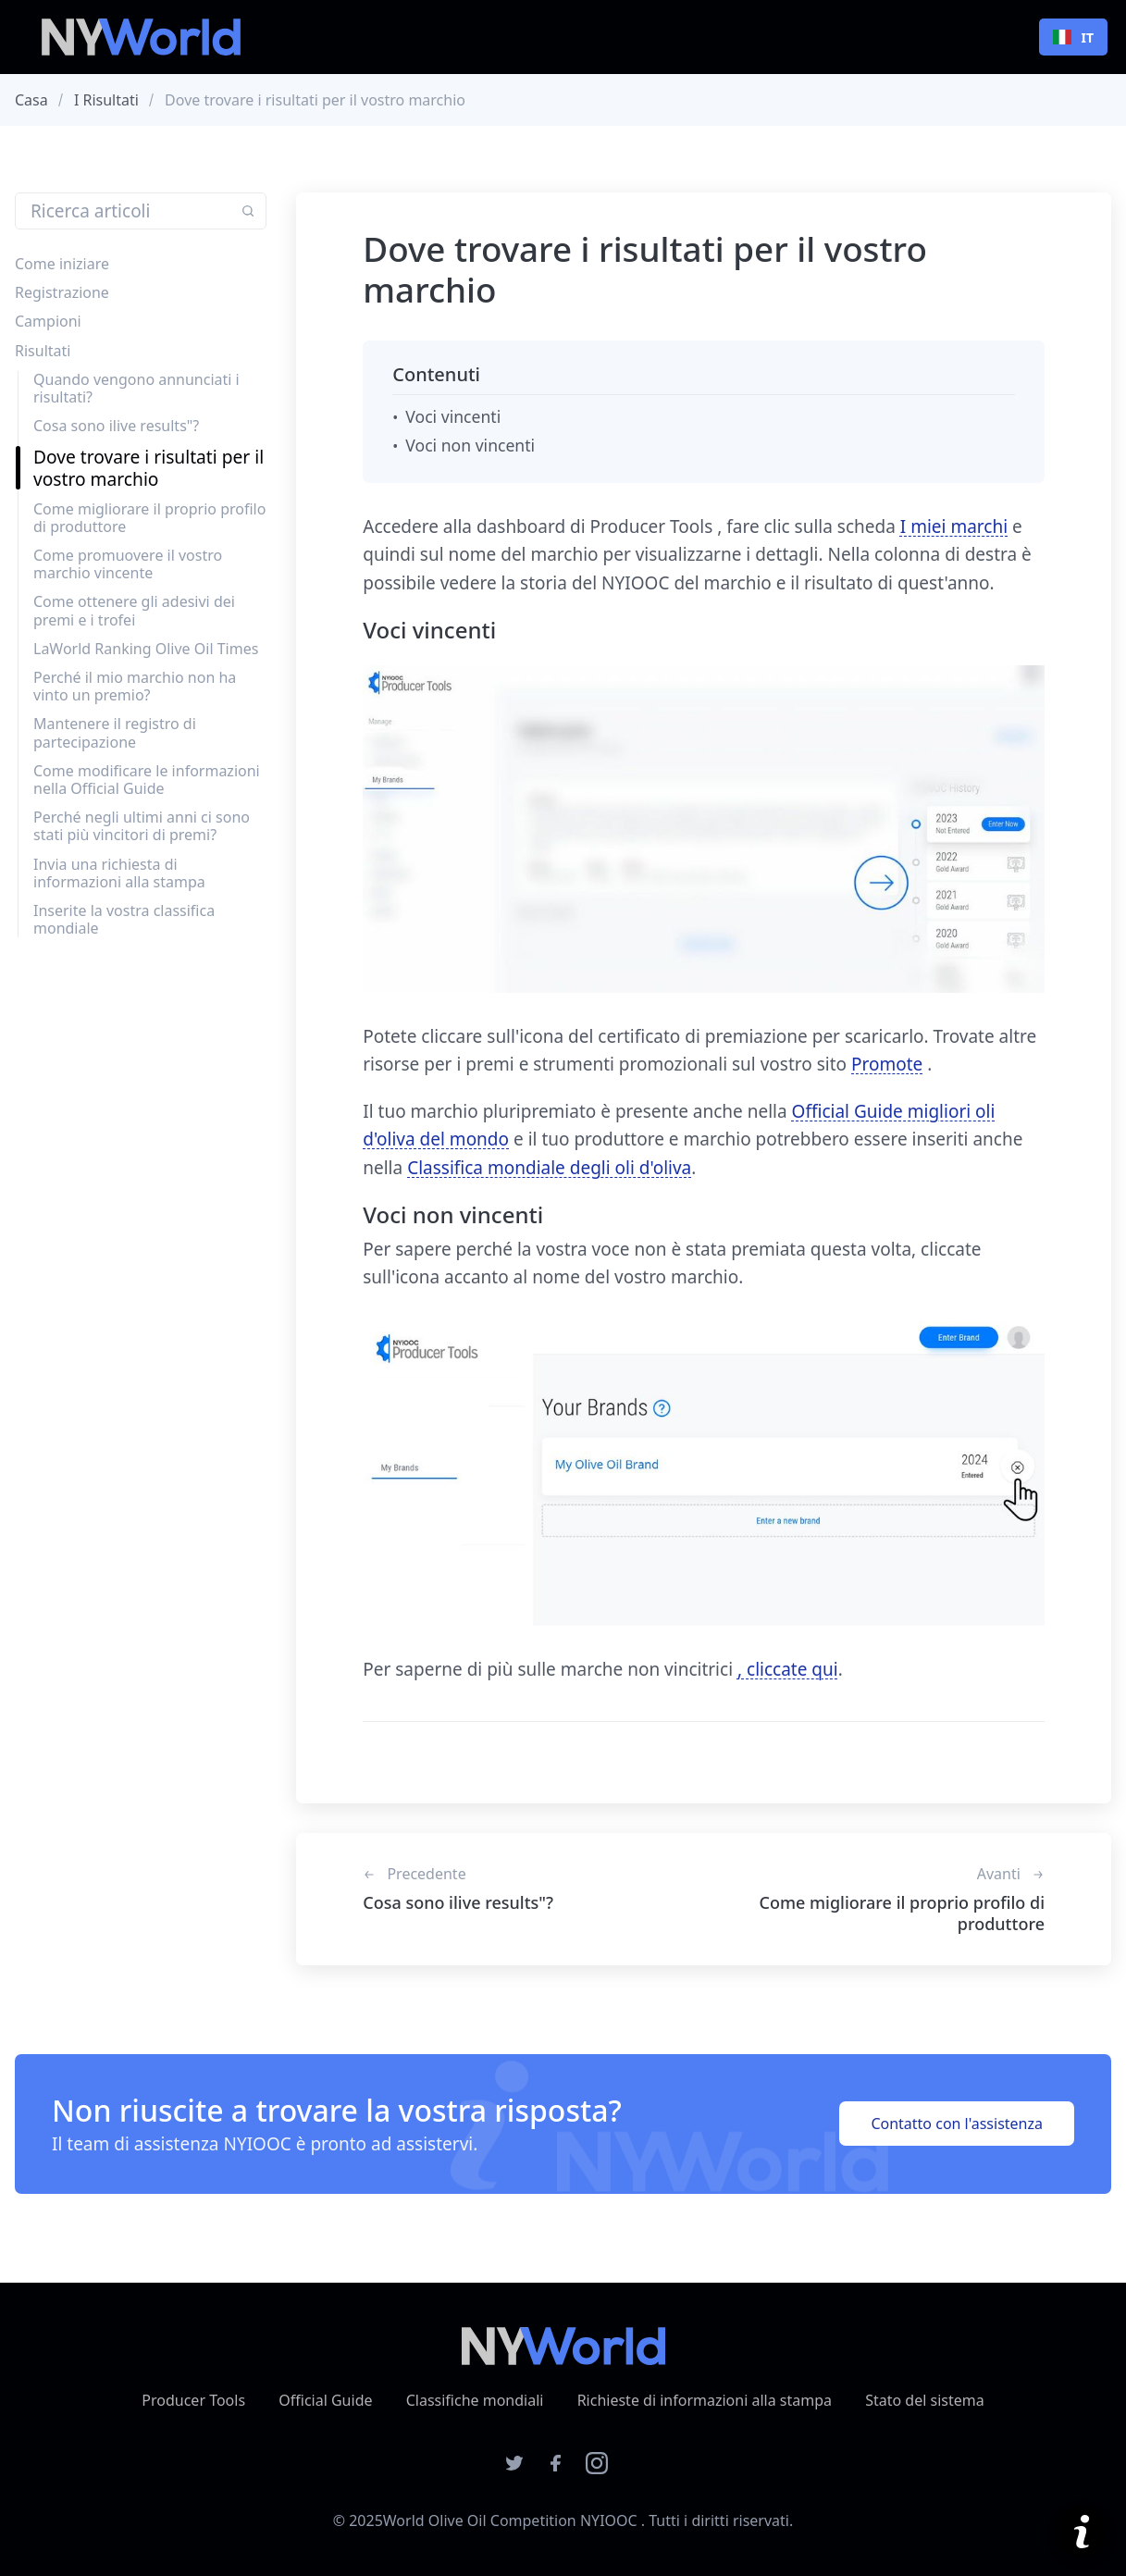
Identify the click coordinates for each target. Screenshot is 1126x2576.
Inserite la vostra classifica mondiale (124, 919)
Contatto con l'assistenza (957, 2123)
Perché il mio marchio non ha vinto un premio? (134, 686)
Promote (886, 1064)
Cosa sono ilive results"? (116, 425)
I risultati (106, 100)
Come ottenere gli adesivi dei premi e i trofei (134, 610)
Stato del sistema (924, 2400)
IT (1073, 37)
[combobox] (1073, 37)
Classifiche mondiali (475, 2400)
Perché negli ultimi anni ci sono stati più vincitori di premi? (141, 826)
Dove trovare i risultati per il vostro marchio (148, 467)
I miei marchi (954, 526)
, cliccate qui (787, 1669)
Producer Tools (193, 2400)
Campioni (48, 321)
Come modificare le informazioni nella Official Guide (146, 780)
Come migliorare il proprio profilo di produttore (149, 518)
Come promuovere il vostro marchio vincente (127, 564)
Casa (31, 100)
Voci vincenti (453, 416)
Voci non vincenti (470, 445)
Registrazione (62, 292)
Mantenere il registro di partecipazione (114, 732)
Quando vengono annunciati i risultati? (136, 388)
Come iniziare (62, 264)
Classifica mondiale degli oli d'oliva (549, 1168)
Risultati (42, 351)
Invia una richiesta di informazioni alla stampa (119, 873)
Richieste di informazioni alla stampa (704, 2400)
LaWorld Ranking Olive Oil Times (145, 648)
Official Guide (325, 2400)
